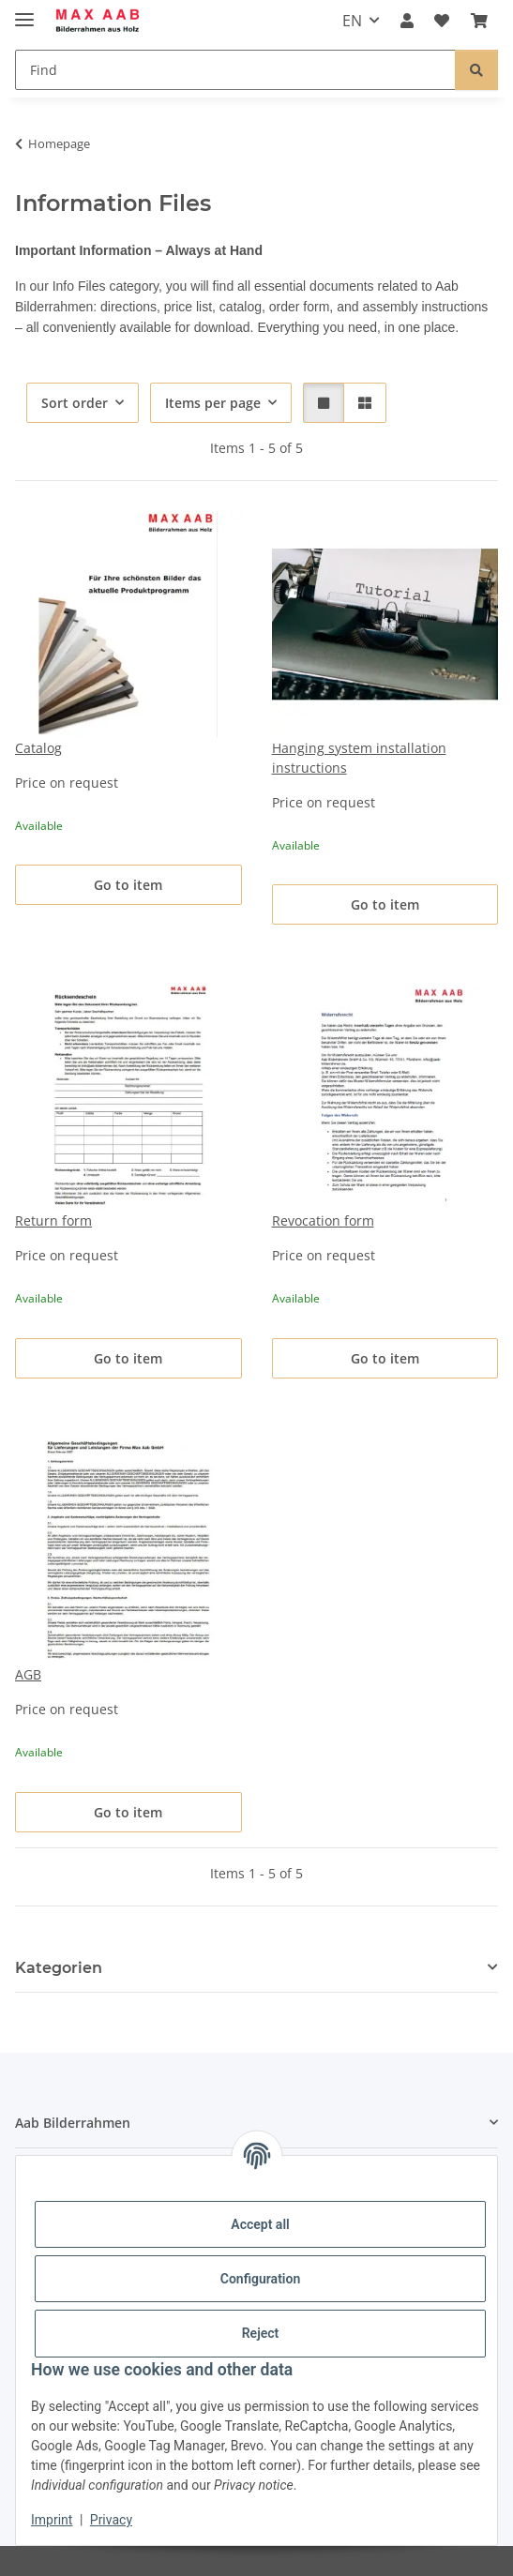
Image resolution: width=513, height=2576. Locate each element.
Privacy (111, 2519)
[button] (407, 20)
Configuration (260, 2278)
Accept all (260, 2224)
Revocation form (323, 1220)
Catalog (38, 748)
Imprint (51, 2519)
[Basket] (479, 20)
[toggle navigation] (24, 11)
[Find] (235, 70)
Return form (53, 1220)
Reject (260, 2333)
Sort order (74, 403)
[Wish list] (442, 20)
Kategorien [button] (58, 1968)
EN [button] (352, 20)
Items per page (213, 403)
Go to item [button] (128, 885)
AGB (28, 1674)
